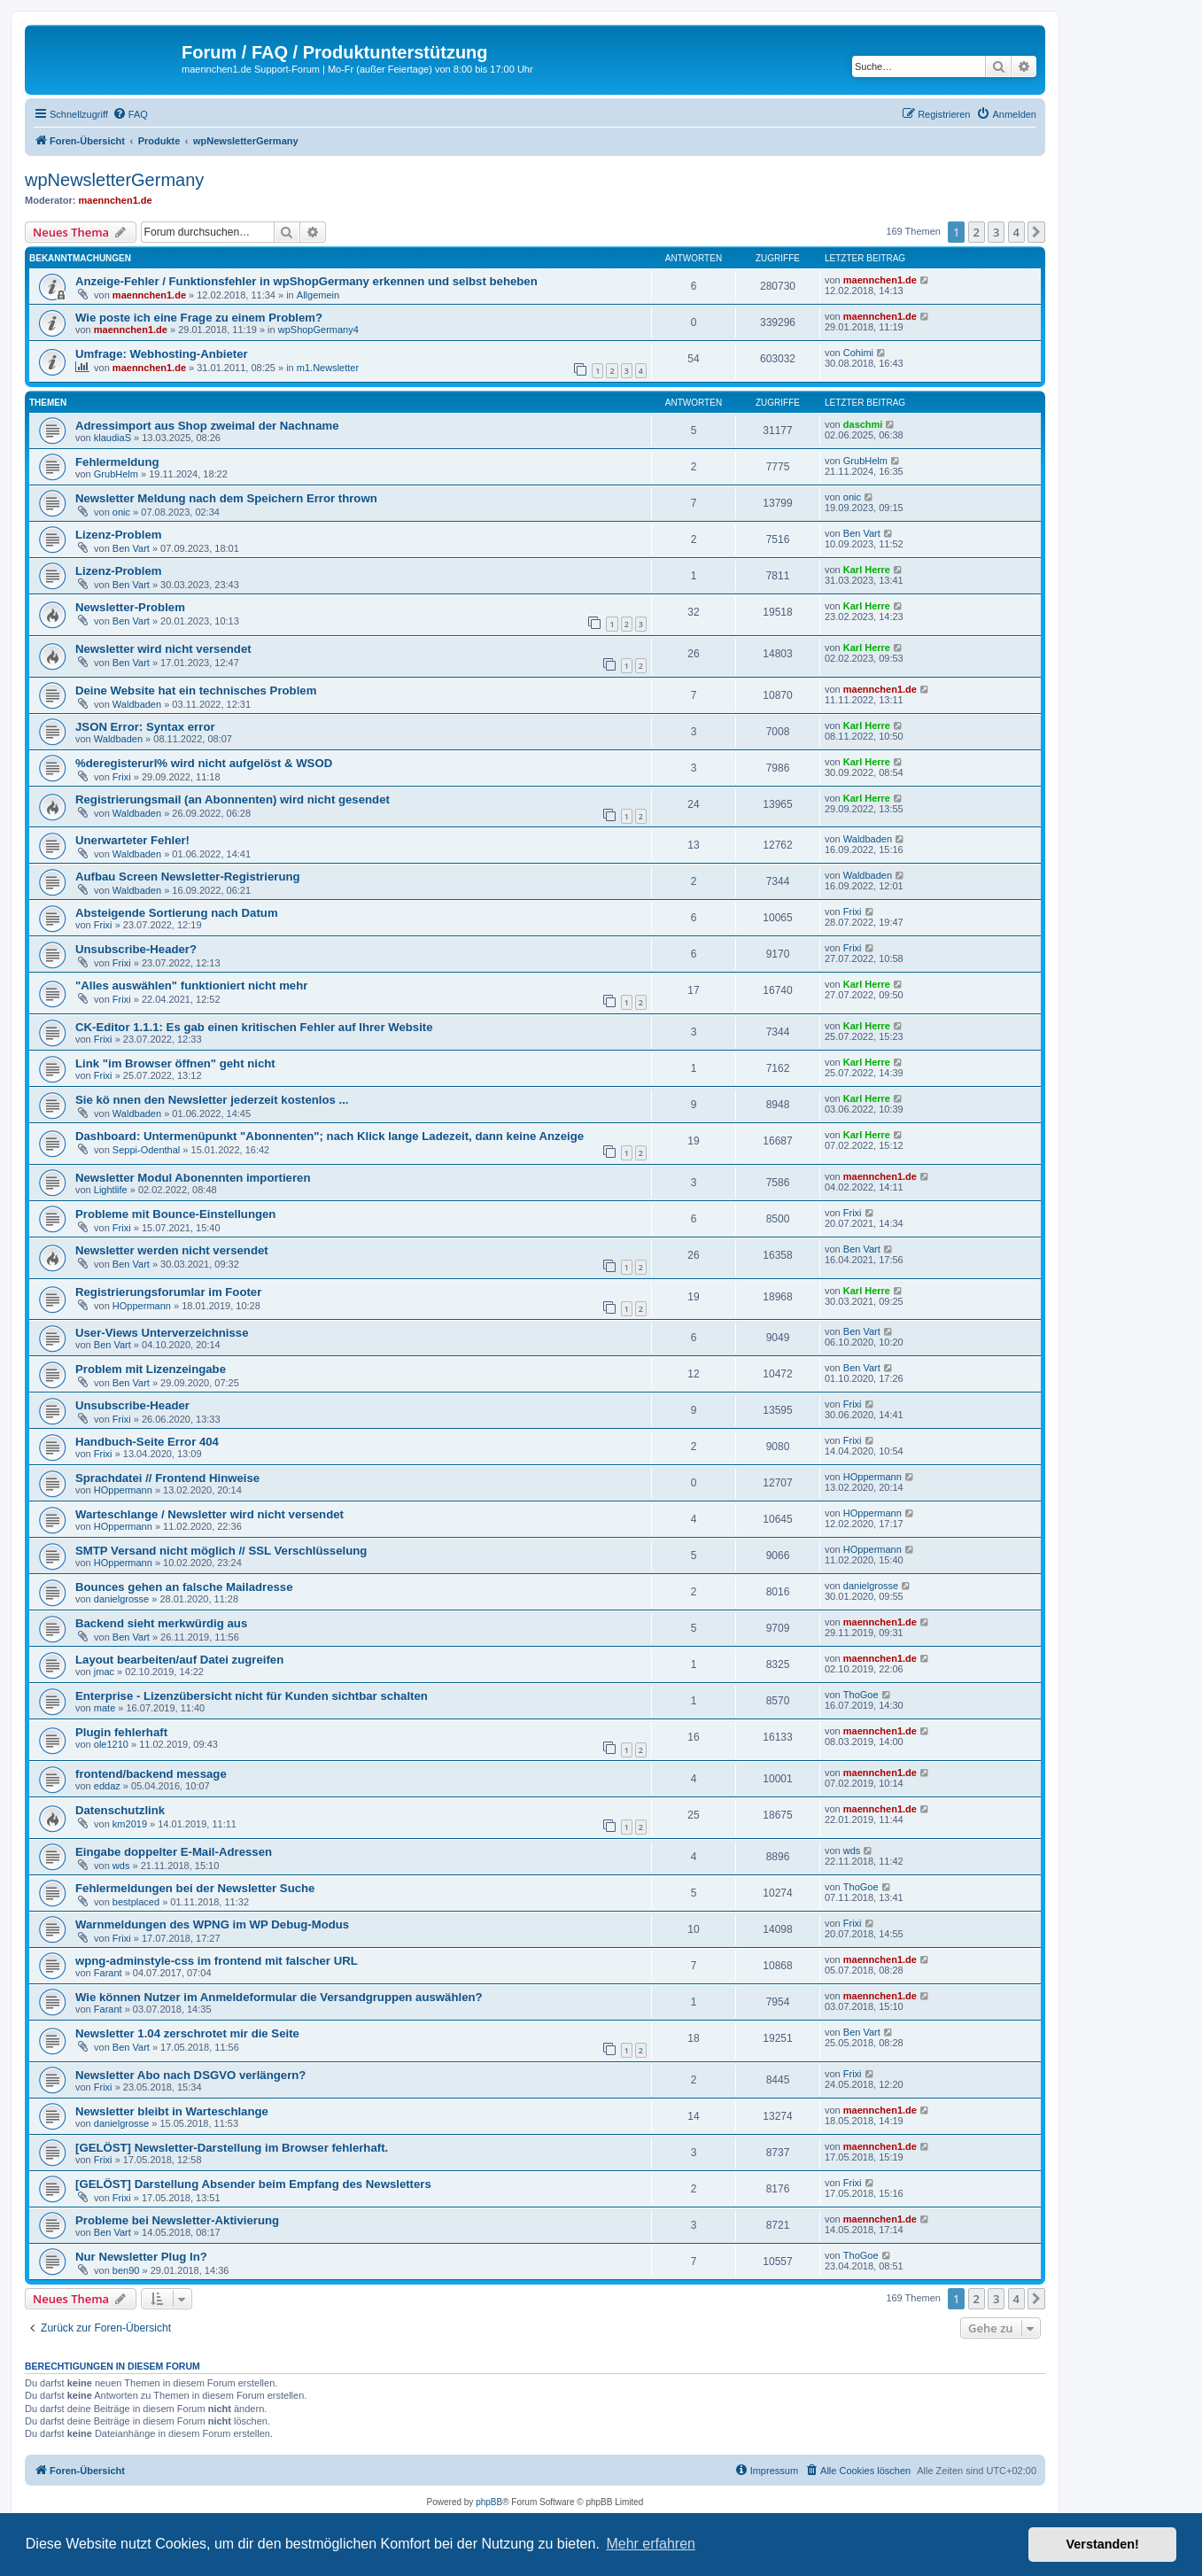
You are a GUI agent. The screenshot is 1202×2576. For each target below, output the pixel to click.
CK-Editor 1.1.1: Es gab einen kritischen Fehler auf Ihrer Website (254, 1027)
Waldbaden (136, 704)
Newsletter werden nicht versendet (171, 1250)
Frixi (121, 777)
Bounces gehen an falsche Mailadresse (184, 1587)
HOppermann (141, 1305)
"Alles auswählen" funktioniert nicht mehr (191, 985)
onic (121, 512)
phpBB (489, 2502)
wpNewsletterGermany (114, 180)
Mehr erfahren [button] (650, 2543)
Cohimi (858, 352)
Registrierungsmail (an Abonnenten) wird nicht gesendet (232, 799)
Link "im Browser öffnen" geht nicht (175, 1063)
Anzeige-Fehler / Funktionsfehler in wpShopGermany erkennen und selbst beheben (306, 281)
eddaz (107, 1786)
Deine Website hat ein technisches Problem (195, 690)
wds (121, 1865)
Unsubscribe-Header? (136, 949)
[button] (1036, 232)
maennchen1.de (115, 200)
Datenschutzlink (120, 1810)
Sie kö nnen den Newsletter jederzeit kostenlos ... (212, 1099)
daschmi (863, 424)
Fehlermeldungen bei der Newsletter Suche (194, 1888)
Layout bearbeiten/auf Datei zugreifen (179, 1659)
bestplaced (135, 1902)
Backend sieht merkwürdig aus (161, 1623)
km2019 (129, 1824)
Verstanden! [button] (1102, 2544)
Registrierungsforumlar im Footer (168, 1292)
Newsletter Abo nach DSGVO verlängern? (190, 2075)
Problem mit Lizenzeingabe (150, 1369)
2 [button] (976, 232)
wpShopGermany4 (318, 329)
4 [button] (1016, 232)
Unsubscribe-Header (132, 1405)
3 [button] (996, 232)
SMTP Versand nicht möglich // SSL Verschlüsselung (221, 1550)
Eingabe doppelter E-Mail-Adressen (173, 1851)
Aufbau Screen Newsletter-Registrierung (187, 876)
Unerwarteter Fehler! (132, 840)
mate (104, 1708)
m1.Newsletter (328, 367)
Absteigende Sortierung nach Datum (176, 912)
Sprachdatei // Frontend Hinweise (167, 1478)
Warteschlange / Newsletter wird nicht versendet (209, 1514)
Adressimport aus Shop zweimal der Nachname (207, 425)
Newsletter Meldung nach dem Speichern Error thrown (226, 498)
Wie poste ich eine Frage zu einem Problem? (198, 317)
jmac (104, 1671)
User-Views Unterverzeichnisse (161, 1332)
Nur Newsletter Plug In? (141, 2256)
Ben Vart (131, 548)
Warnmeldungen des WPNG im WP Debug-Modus (212, 1924)
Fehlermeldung (117, 462)
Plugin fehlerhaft (121, 1732)
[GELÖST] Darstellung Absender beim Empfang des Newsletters (253, 2184)
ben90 (126, 2270)
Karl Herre (866, 569)
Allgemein (318, 295)
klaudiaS (112, 437)
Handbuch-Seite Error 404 (147, 1441)
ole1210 (111, 1744)
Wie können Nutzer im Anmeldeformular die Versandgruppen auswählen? (279, 1997)
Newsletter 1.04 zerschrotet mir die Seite (187, 2033)
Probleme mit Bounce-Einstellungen (175, 1214)
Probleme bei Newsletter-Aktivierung (177, 2220)
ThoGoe (861, 1694)
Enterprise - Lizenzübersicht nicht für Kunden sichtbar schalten (251, 1696)
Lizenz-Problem (118, 534)
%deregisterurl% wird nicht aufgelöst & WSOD (203, 763)
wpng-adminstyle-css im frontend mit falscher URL (216, 1960)
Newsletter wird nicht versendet (163, 649)
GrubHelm (116, 474)
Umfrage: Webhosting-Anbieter (161, 354)
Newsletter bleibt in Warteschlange (171, 2111)
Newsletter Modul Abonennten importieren (192, 1177)
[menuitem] (130, 114)
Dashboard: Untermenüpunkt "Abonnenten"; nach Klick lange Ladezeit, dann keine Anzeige (329, 1136)
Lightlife (111, 1189)
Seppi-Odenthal (146, 1149)
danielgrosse (121, 1599)
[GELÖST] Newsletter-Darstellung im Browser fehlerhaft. (231, 2147)
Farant (108, 1972)
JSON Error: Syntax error (145, 726)
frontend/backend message (151, 1774)
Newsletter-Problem (130, 607)
